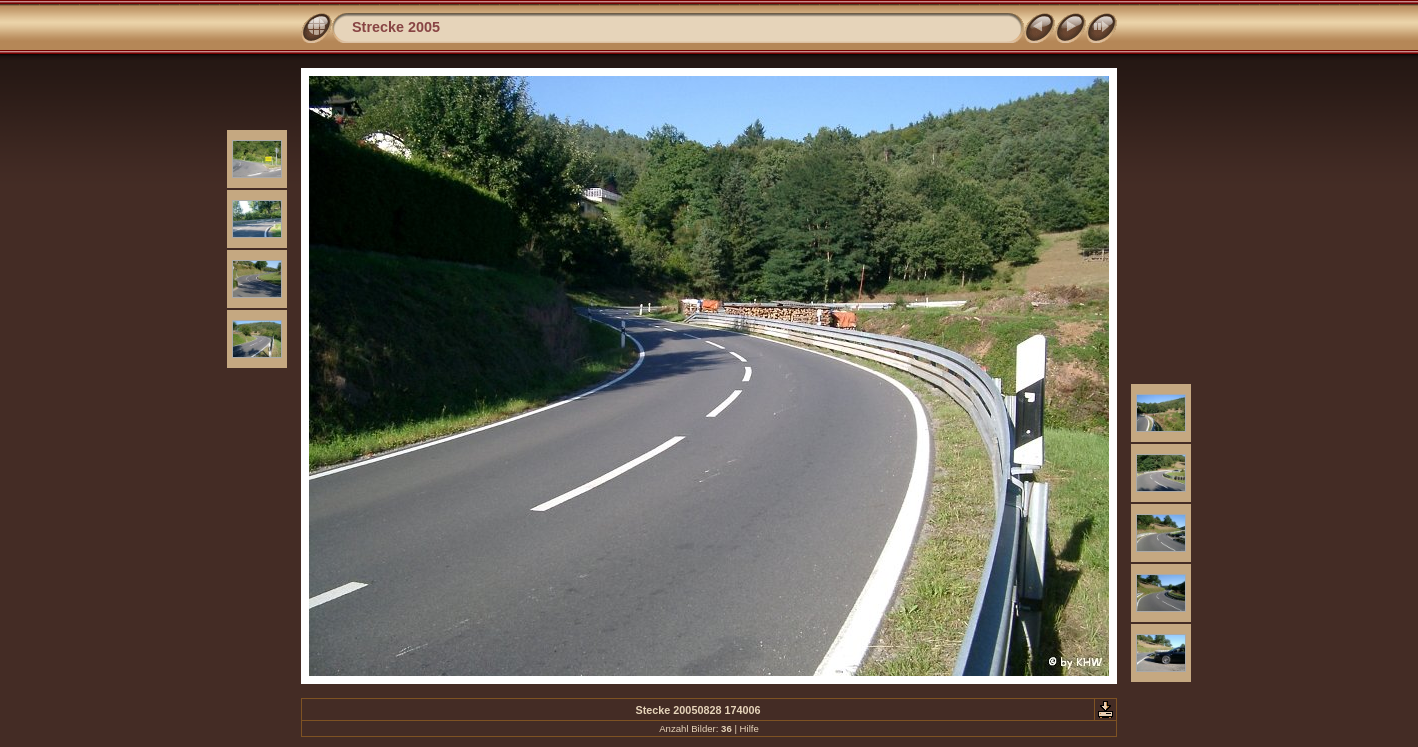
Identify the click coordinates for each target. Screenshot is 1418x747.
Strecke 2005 (396, 27)
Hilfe (749, 728)
